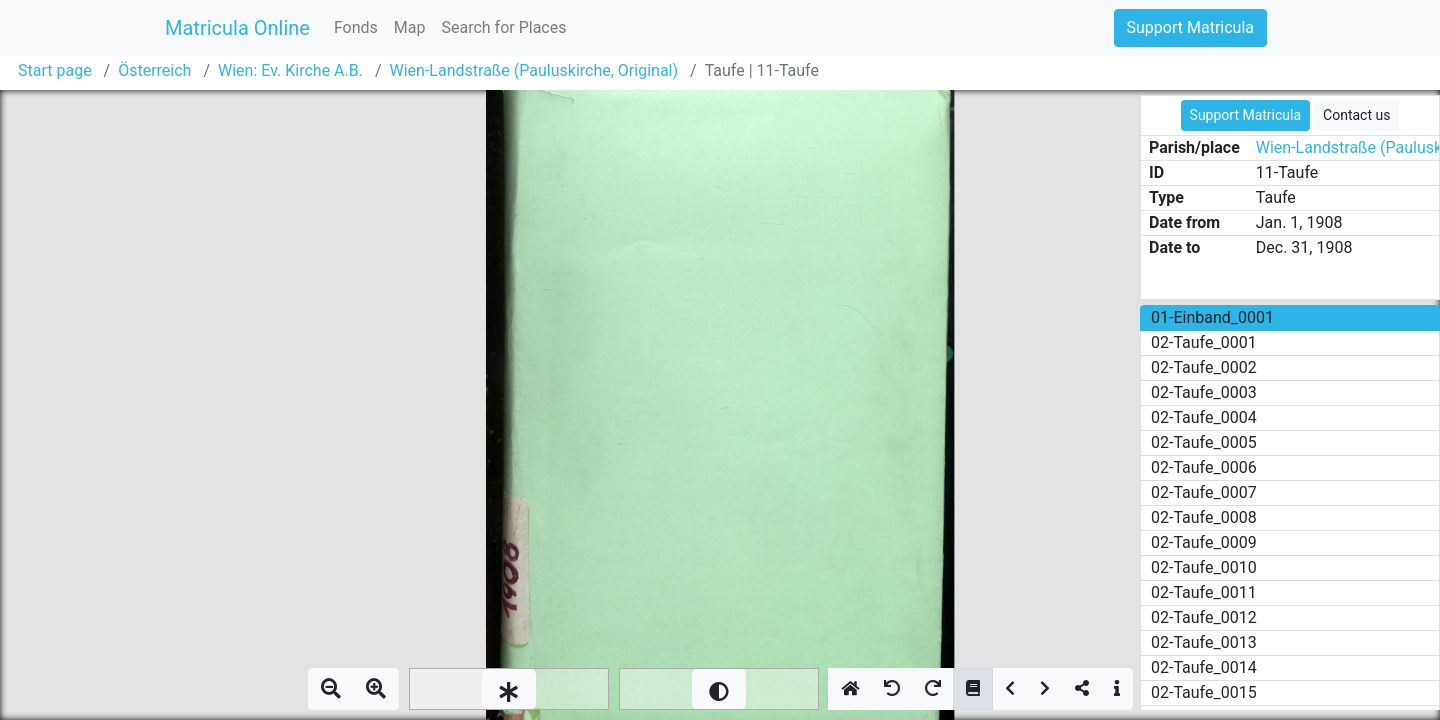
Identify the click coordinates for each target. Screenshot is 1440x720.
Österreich (154, 70)
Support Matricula (1190, 27)
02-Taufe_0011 (1204, 592)
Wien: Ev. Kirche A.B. (290, 70)
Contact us (1356, 115)
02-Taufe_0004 (1204, 417)
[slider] (509, 689)
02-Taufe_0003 (1204, 392)
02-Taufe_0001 (1204, 342)
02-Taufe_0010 (1204, 567)
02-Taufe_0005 (1204, 442)
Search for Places (503, 27)
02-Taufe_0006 (1204, 467)
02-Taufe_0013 (1204, 642)
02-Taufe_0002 (1204, 367)
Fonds (356, 27)
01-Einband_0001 (1212, 317)
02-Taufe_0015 (1204, 692)
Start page (55, 70)
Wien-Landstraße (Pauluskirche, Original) (534, 70)
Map (410, 27)
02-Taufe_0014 (1204, 667)
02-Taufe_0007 (1204, 492)
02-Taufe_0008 (1204, 517)
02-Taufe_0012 (1204, 617)
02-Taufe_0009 (1204, 542)
